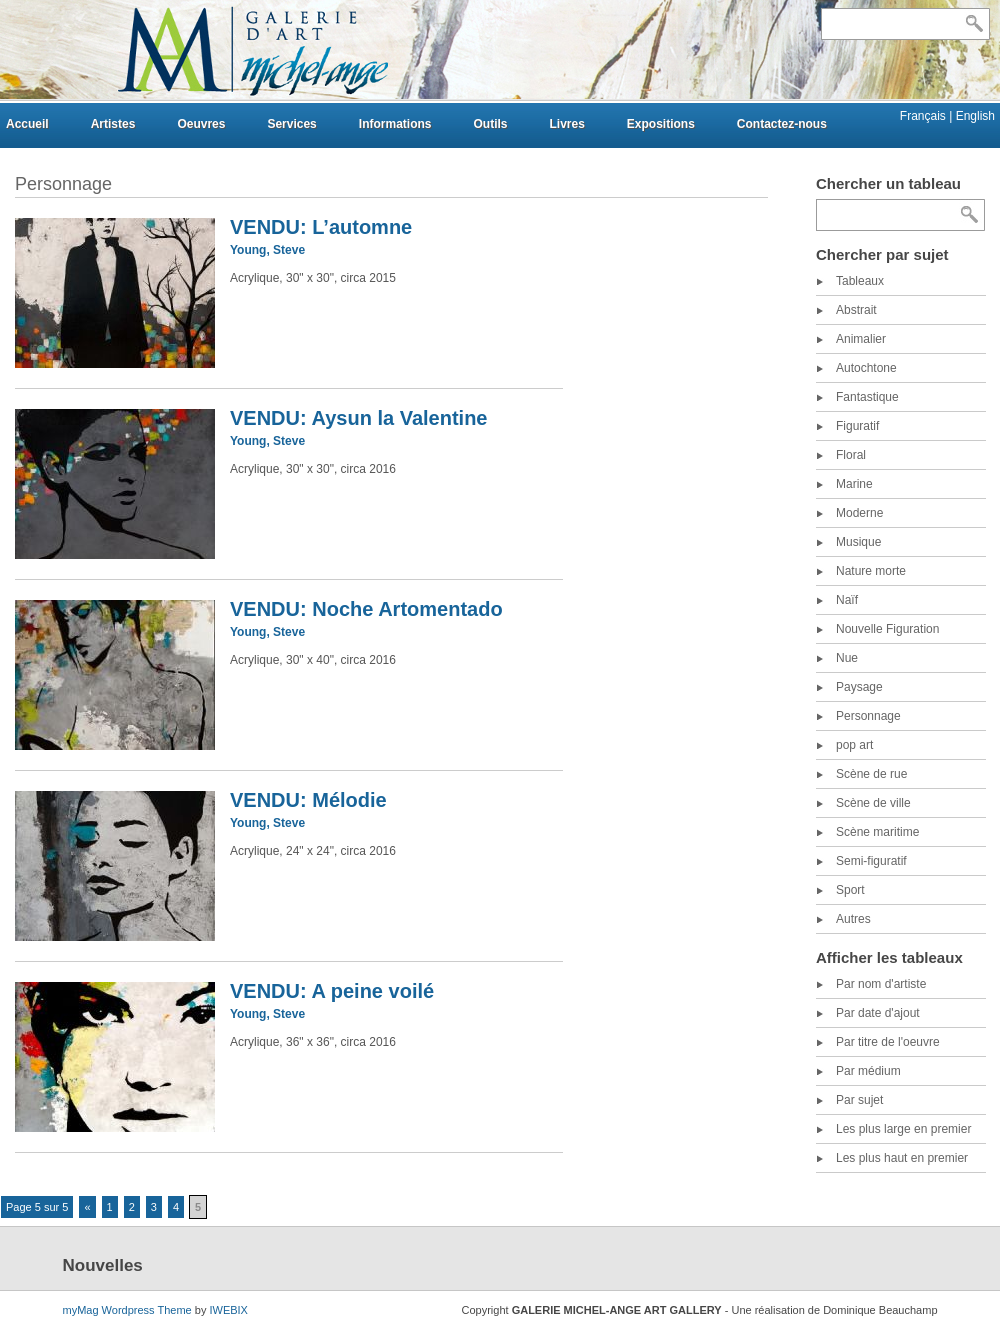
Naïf (847, 600)
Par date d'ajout (878, 1013)
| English (972, 116)
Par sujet (859, 1100)
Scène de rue (871, 774)
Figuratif (857, 426)
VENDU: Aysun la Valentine (358, 418)
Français (924, 116)
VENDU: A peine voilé (332, 991)
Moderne (859, 513)
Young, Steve (267, 250)
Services (291, 124)
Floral (851, 455)
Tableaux (860, 281)
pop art (854, 745)
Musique (858, 542)
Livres (566, 124)
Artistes (113, 124)
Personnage (868, 716)
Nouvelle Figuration (887, 629)
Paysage (859, 687)
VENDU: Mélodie (308, 800)
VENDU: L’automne (321, 227)
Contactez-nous (782, 124)
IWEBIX (228, 1310)
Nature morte (871, 571)
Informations (395, 124)
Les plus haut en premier (902, 1158)
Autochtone (866, 368)
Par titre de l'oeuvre (888, 1042)
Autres (853, 919)
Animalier (861, 339)
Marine (854, 484)
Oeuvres (201, 124)
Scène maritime (877, 832)
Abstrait (856, 310)
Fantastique (867, 397)
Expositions (661, 124)
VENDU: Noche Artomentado (366, 609)
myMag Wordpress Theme (127, 1310)
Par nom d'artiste (881, 984)
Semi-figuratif (871, 861)
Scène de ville (873, 803)
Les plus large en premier (903, 1129)
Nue (847, 658)
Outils (490, 124)
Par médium (868, 1071)
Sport (850, 890)
